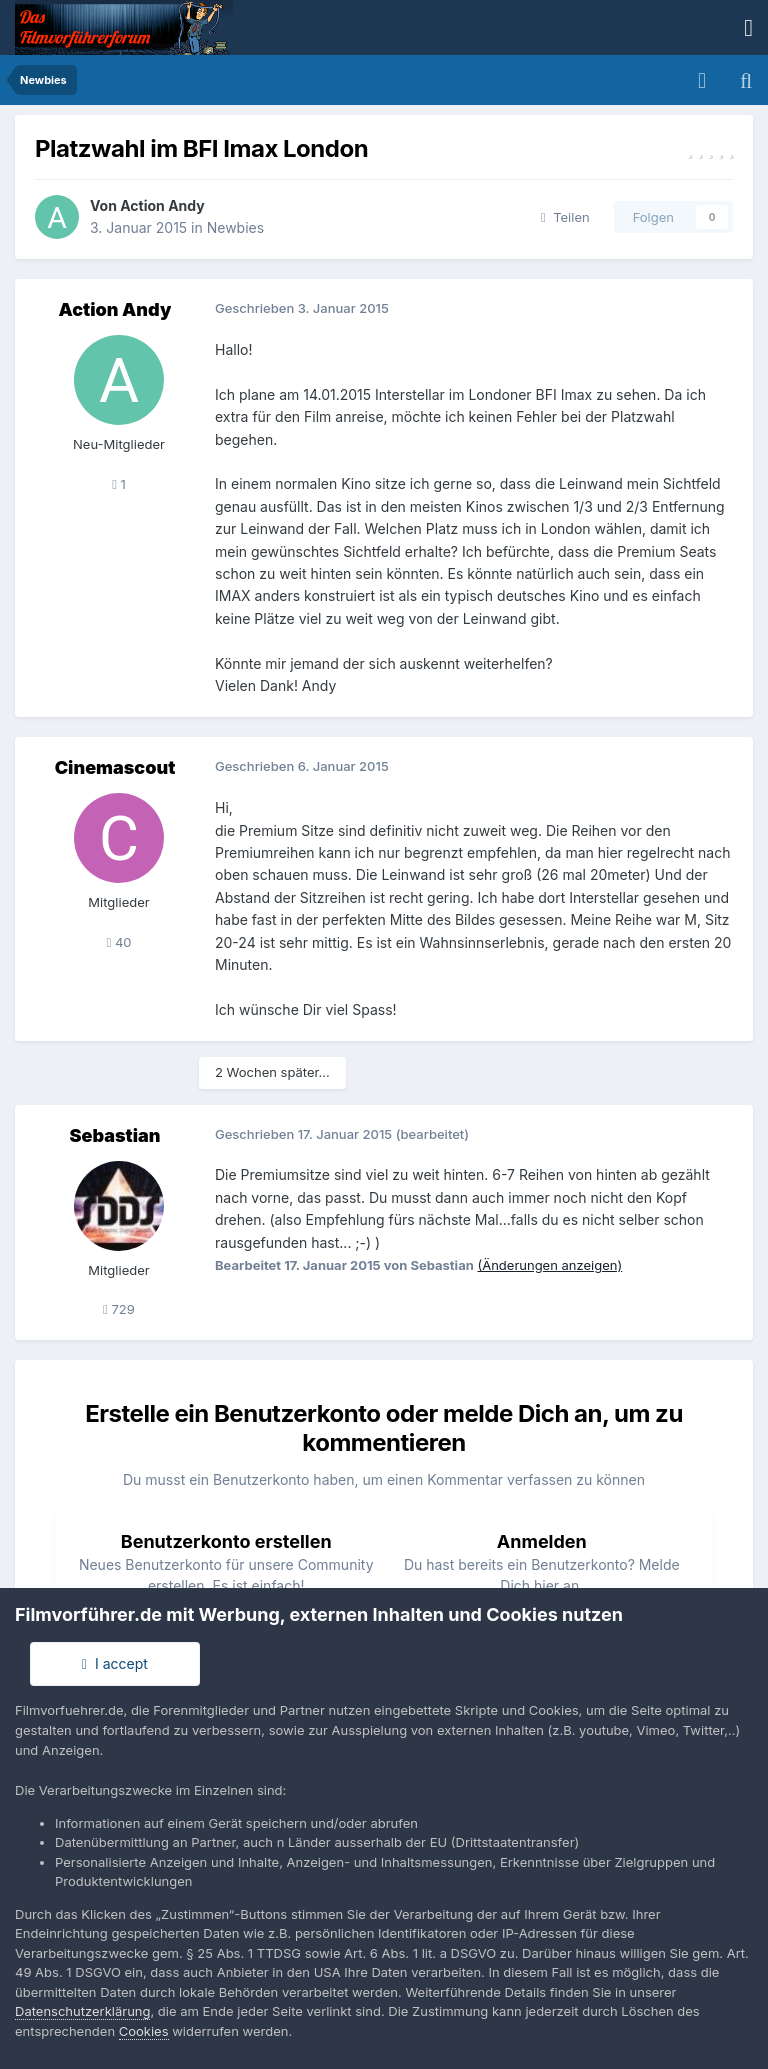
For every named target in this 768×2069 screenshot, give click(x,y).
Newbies (235, 227)
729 (119, 1309)
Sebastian (115, 1135)
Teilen (565, 217)
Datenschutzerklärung (82, 2011)
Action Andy (162, 205)
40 (118, 942)
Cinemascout (115, 767)
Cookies (144, 2031)
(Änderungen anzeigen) (549, 1265)
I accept (115, 1663)
